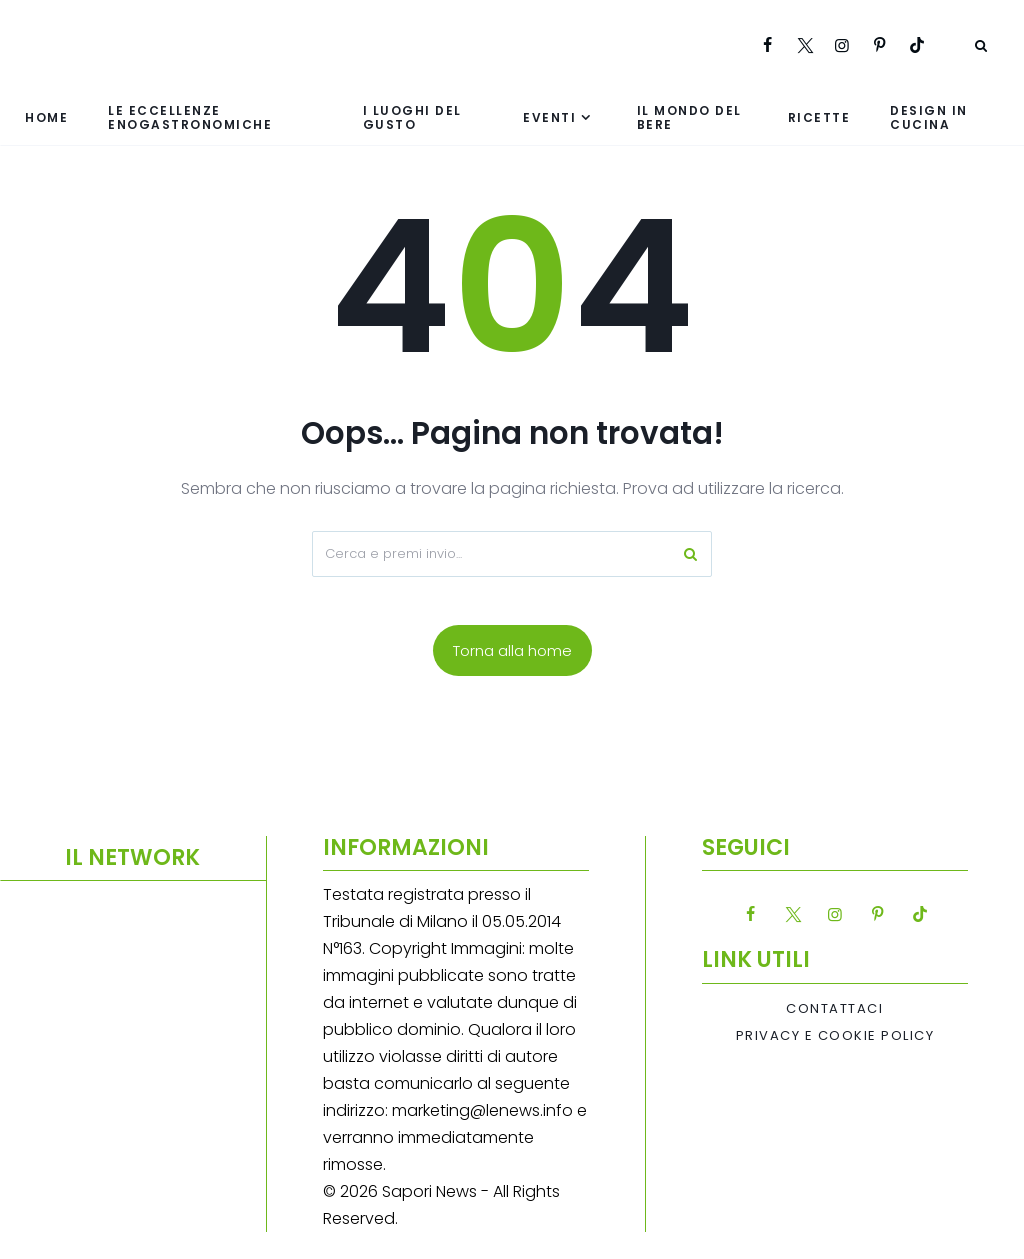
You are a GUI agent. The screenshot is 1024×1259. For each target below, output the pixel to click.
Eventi (549, 117)
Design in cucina (929, 117)
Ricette (819, 117)
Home (46, 117)
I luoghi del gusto (412, 117)
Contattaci (834, 1009)
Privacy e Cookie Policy (835, 1036)
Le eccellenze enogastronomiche (190, 117)
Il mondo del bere (689, 117)
